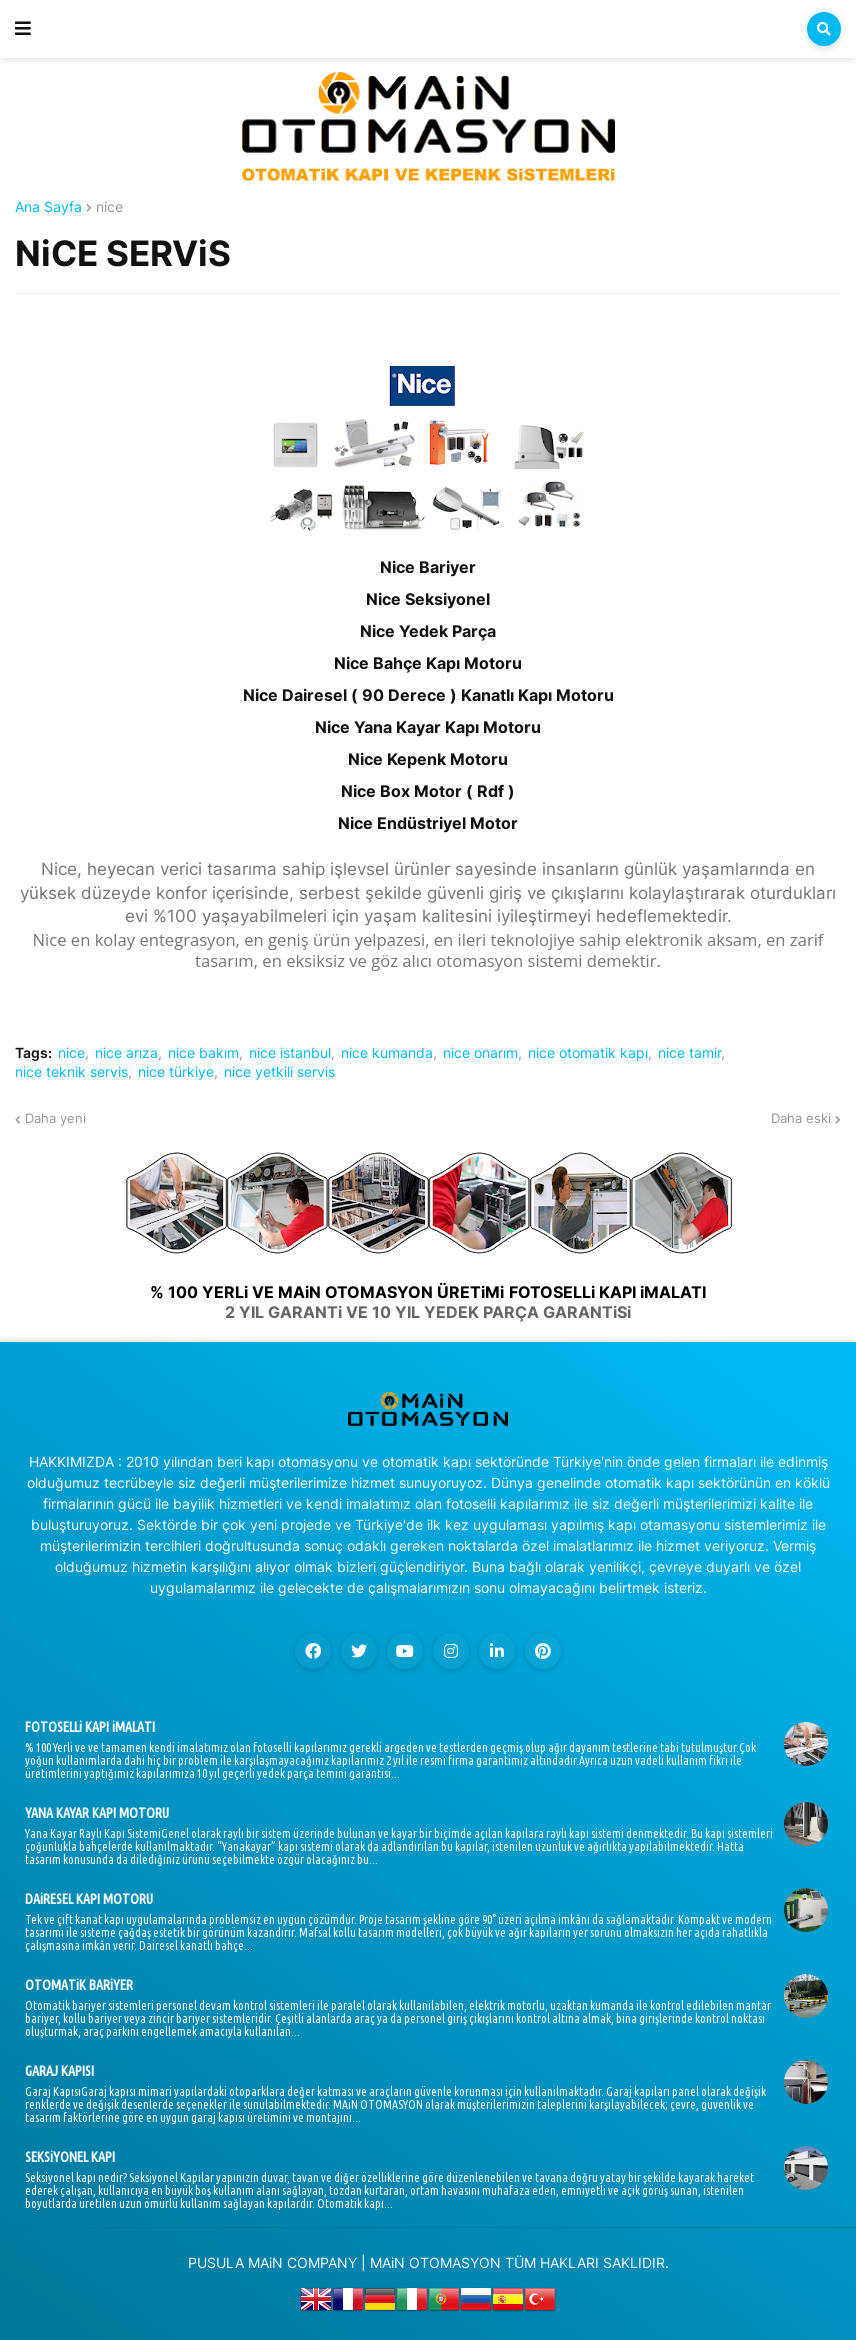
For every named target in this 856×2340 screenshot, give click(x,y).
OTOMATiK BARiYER (79, 1985)
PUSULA (216, 2262)
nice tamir (689, 1053)
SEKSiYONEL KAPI (70, 2157)
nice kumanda (387, 1053)
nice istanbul (290, 1053)
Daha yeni (55, 1118)
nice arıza (126, 1053)
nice (109, 207)
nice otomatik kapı (588, 1053)
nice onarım (480, 1053)
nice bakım (203, 1053)
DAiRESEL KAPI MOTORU (89, 1899)
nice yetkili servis (279, 1072)
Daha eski (801, 1118)
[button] (23, 29)
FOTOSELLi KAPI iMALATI (90, 1727)
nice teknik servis (71, 1072)
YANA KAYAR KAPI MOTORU (97, 1813)
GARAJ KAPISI (59, 2071)
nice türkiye (176, 1072)
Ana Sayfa (48, 207)
